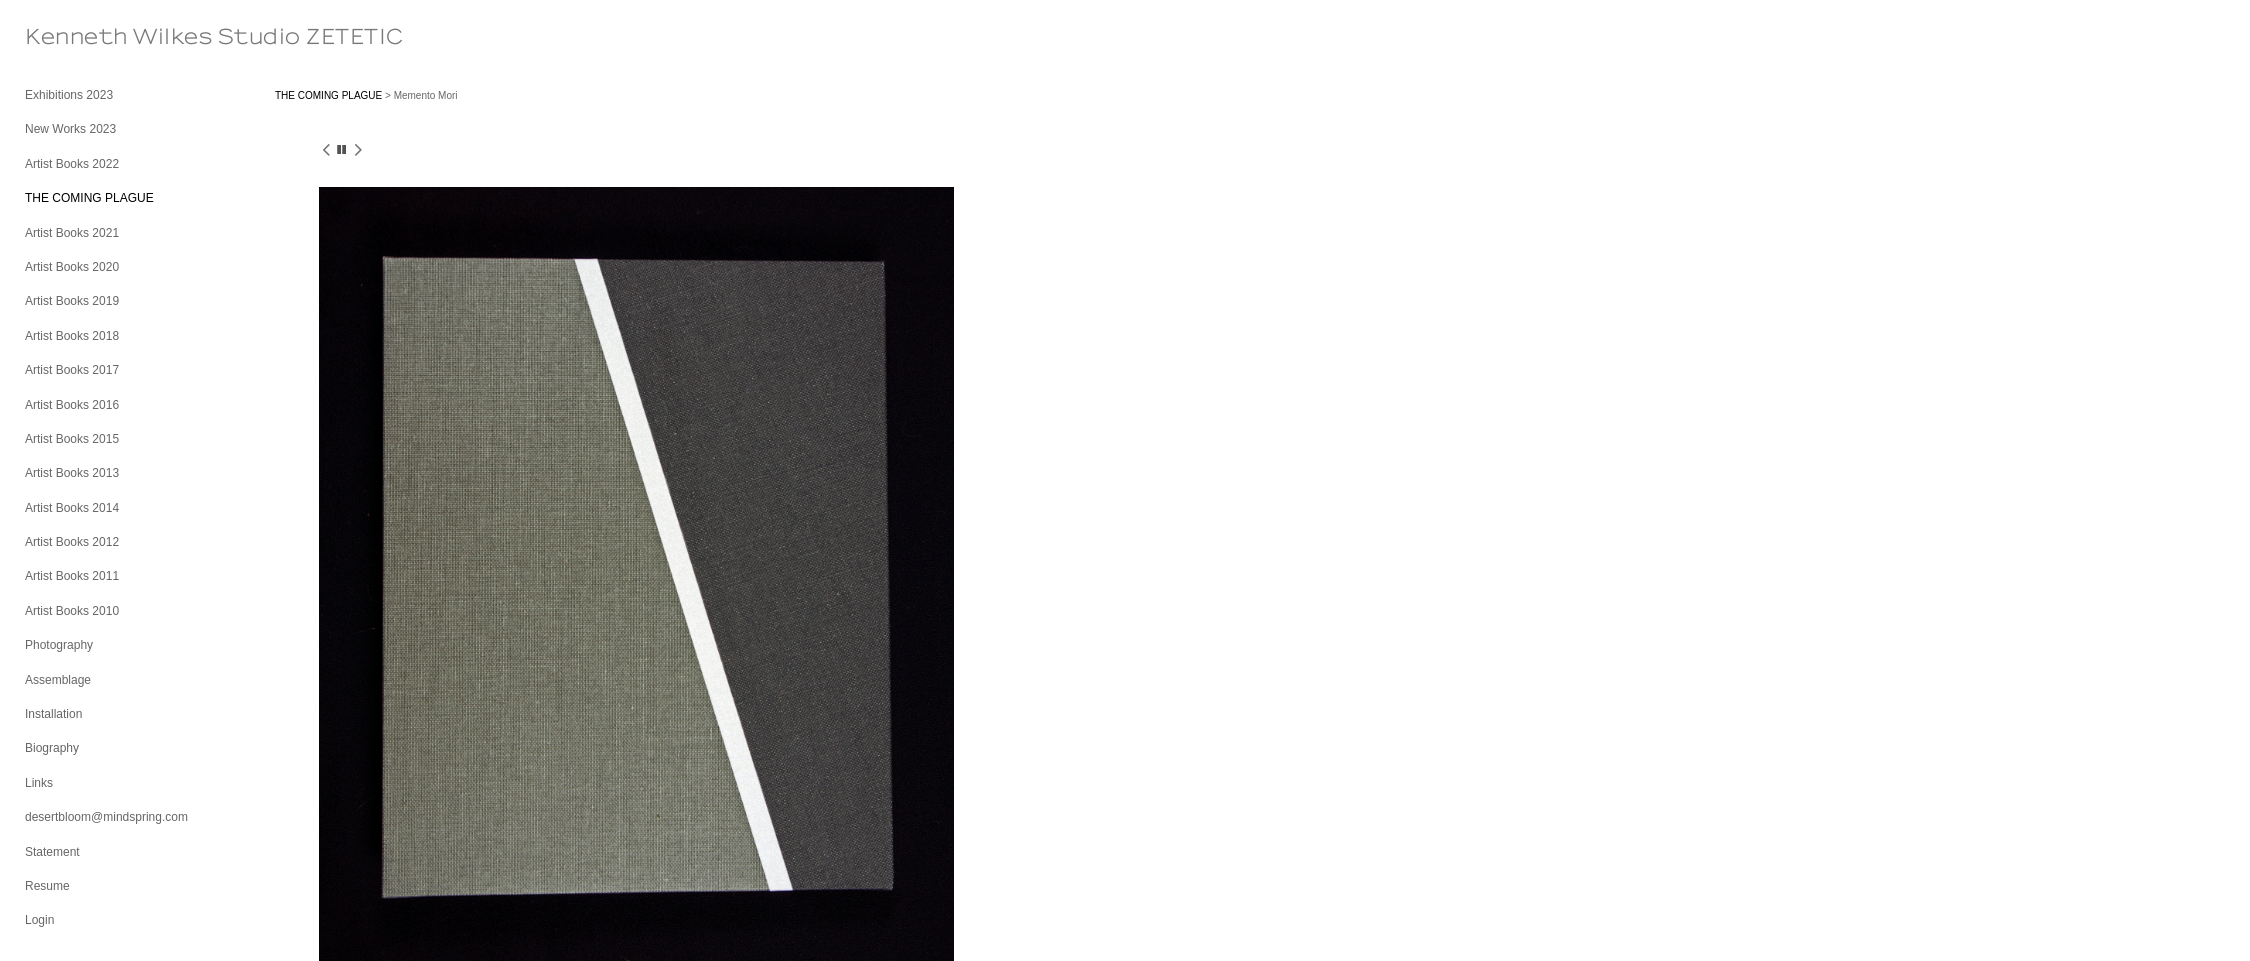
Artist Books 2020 (72, 267)
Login (39, 920)
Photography (59, 645)
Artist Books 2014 (72, 508)
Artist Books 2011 (72, 576)
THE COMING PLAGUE (89, 198)
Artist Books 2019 (72, 301)
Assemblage (58, 680)
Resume (47, 886)
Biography (52, 748)
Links (39, 783)
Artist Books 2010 (72, 611)
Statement (52, 852)
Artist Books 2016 (72, 405)
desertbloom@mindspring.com (106, 817)
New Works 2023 (70, 129)
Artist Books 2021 (72, 233)
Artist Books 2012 (72, 542)
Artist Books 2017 (72, 370)
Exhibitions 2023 (69, 95)
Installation (53, 714)
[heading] (75, 37)
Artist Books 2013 (72, 473)
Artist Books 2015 (72, 439)
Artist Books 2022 (72, 164)
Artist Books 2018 (72, 336)
